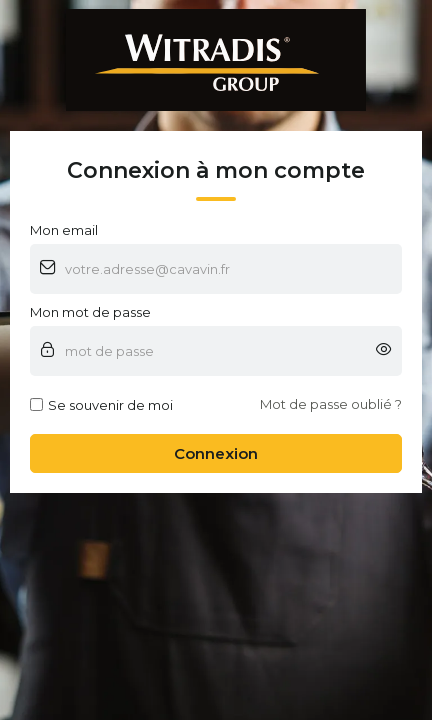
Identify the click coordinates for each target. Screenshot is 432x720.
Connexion (216, 453)
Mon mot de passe (90, 312)
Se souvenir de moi (101, 405)
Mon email (64, 230)
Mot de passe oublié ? (331, 404)
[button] (384, 351)
